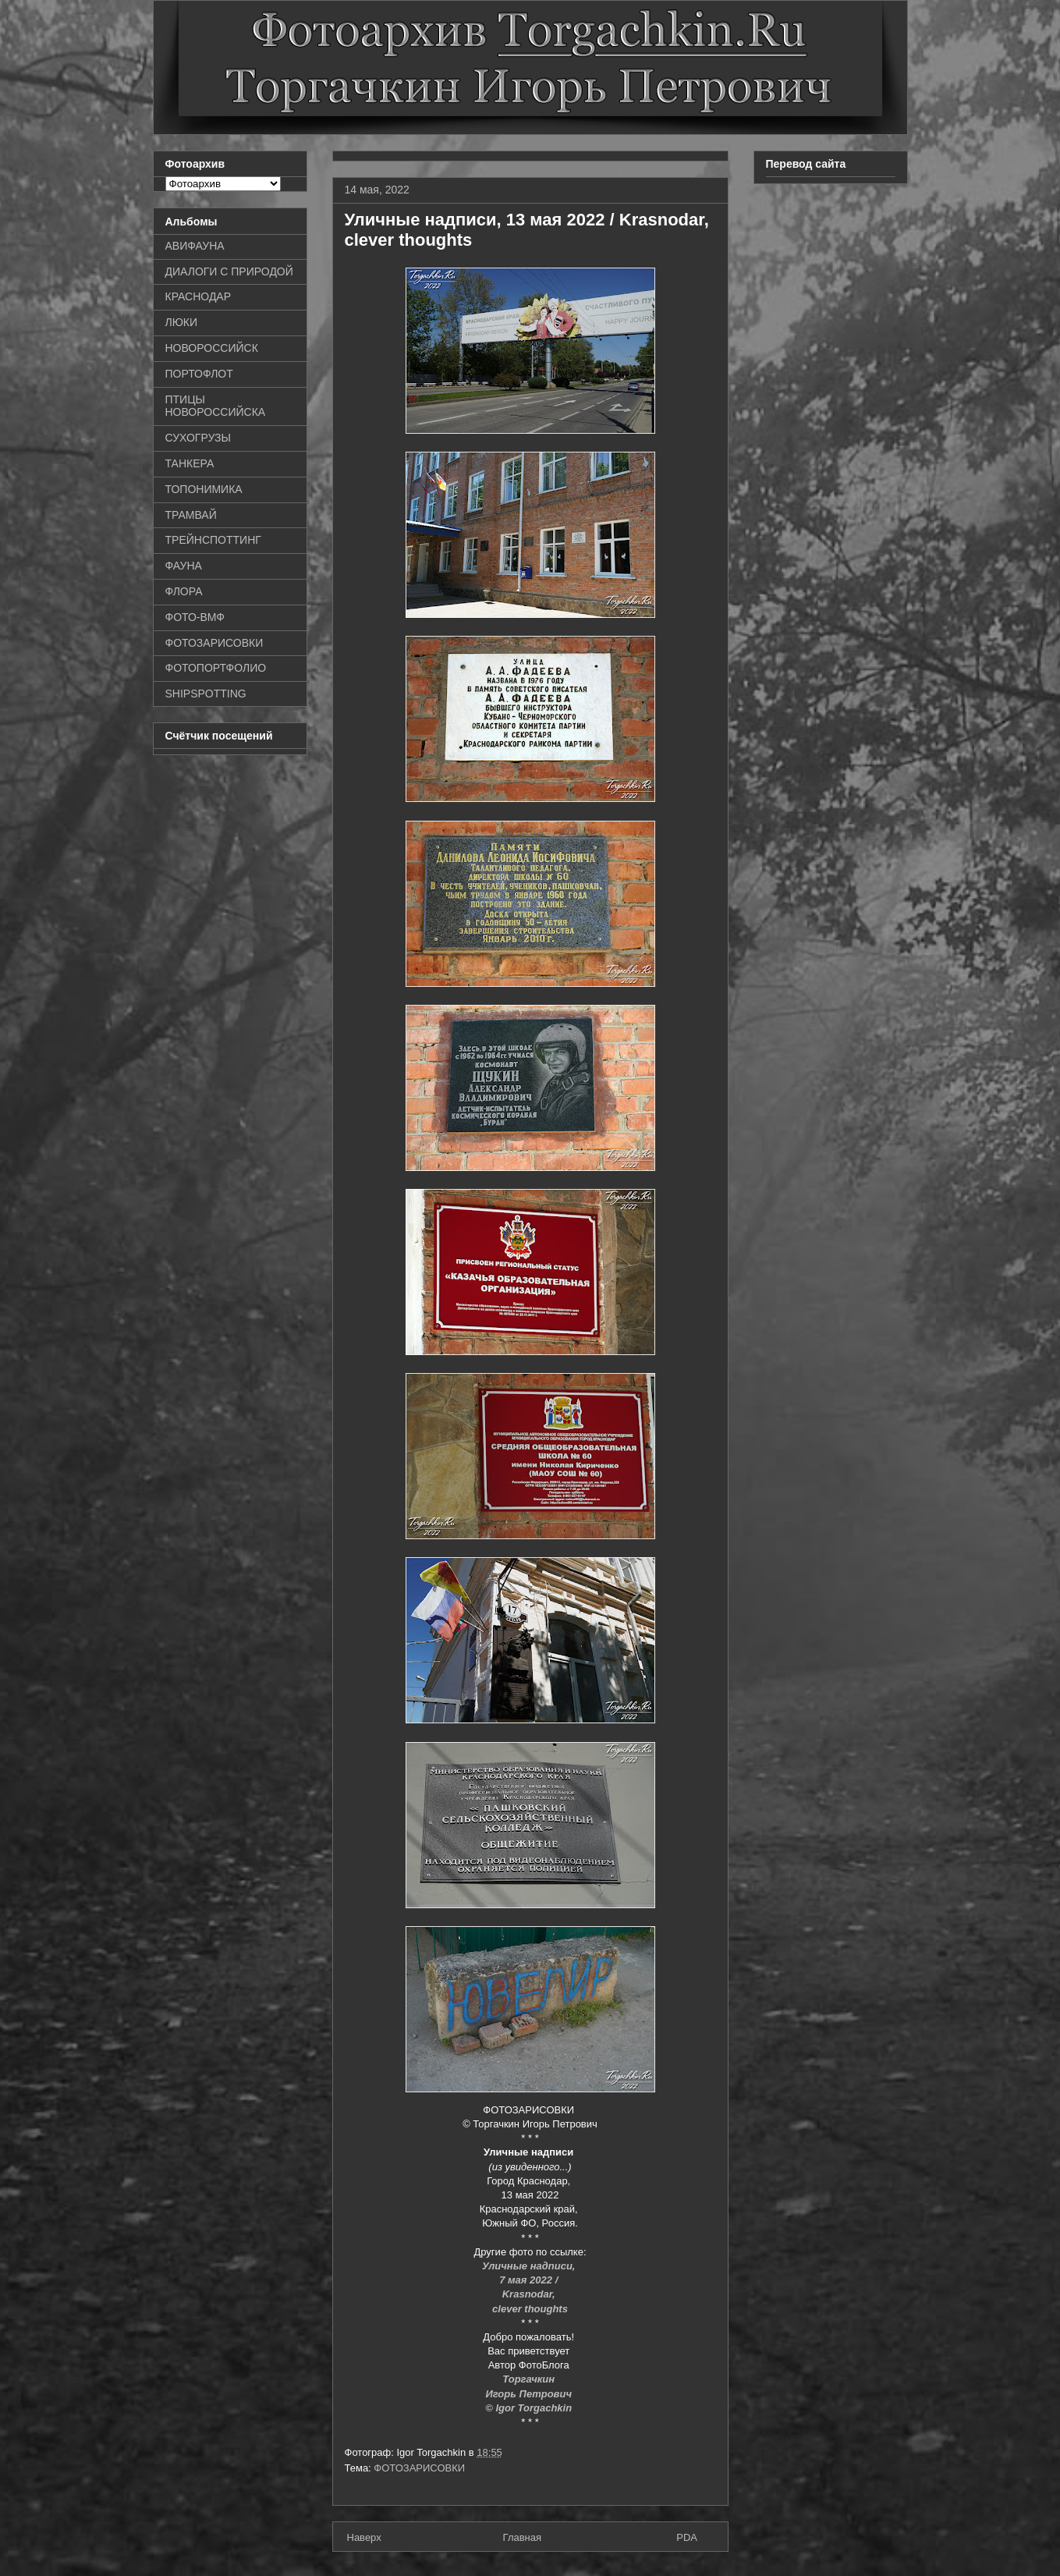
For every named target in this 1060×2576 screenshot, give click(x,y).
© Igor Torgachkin (530, 2408)
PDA (686, 2537)
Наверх (364, 2537)
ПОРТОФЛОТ (199, 373)
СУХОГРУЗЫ (198, 437)
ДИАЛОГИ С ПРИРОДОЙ (229, 271)
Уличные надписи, (530, 2266)
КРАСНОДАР (198, 296)
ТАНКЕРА (189, 463)
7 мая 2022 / (530, 2280)
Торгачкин (529, 2379)
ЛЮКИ (181, 322)
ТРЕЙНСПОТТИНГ (213, 540)
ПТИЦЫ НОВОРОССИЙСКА (215, 406)
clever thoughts (530, 2309)
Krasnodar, (530, 2294)
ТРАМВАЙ (191, 515)
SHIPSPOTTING (205, 693)
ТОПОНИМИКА (204, 489)
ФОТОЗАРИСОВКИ (419, 2468)
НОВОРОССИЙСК (211, 348)
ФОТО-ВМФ (195, 617)
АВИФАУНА (195, 246)
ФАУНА (183, 565)
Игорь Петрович (529, 2394)
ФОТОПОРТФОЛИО (216, 668)
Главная (522, 2537)
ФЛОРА (184, 591)
